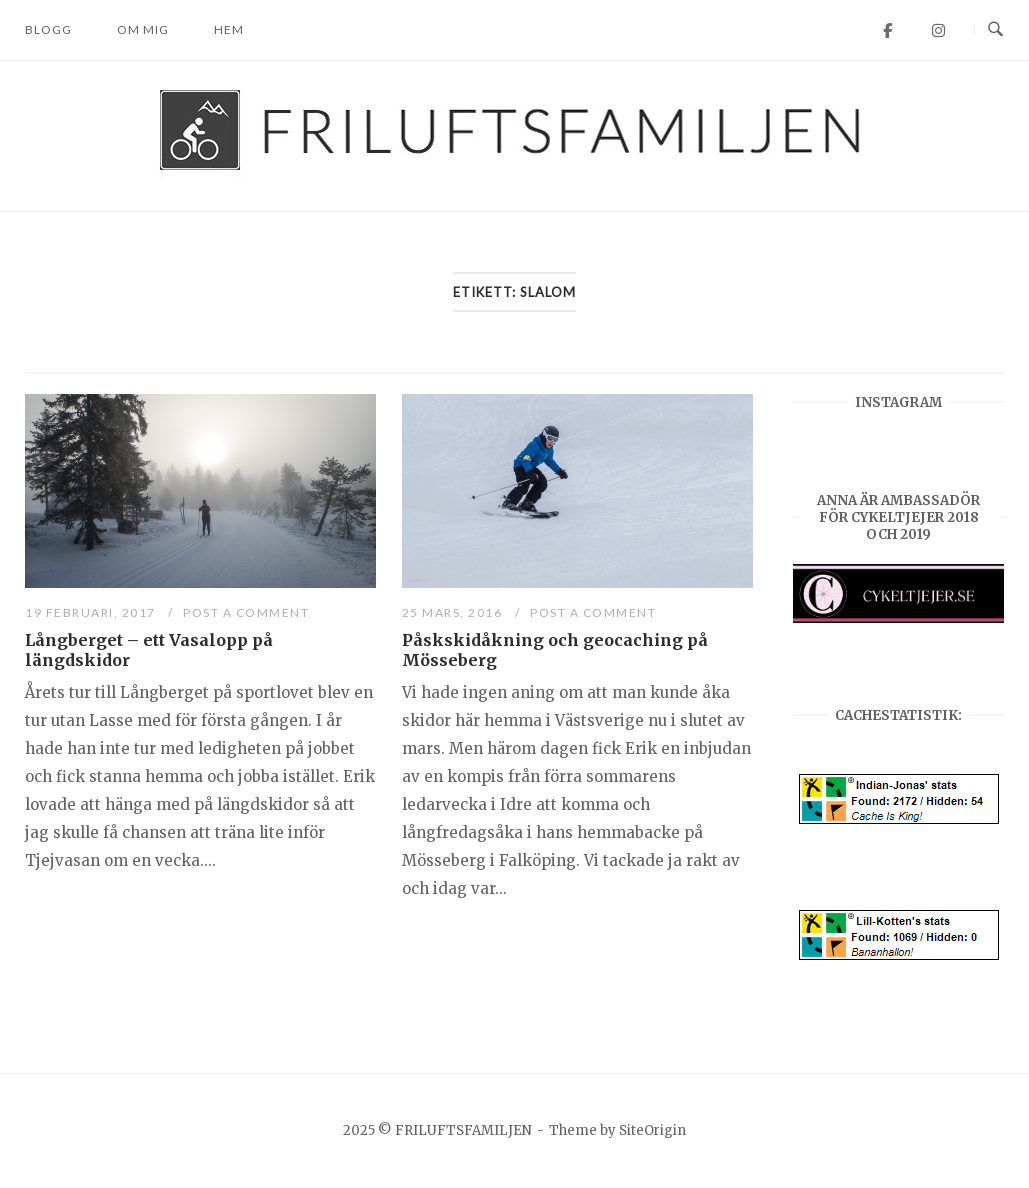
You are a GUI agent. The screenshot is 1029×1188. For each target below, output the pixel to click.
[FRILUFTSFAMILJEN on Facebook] (887, 30)
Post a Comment (246, 612)
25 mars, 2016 (454, 612)
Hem (229, 29)
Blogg (48, 29)
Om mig (143, 29)
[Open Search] (995, 30)
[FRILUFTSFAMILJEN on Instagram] (938, 30)
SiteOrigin (652, 1130)
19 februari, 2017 (92, 612)
